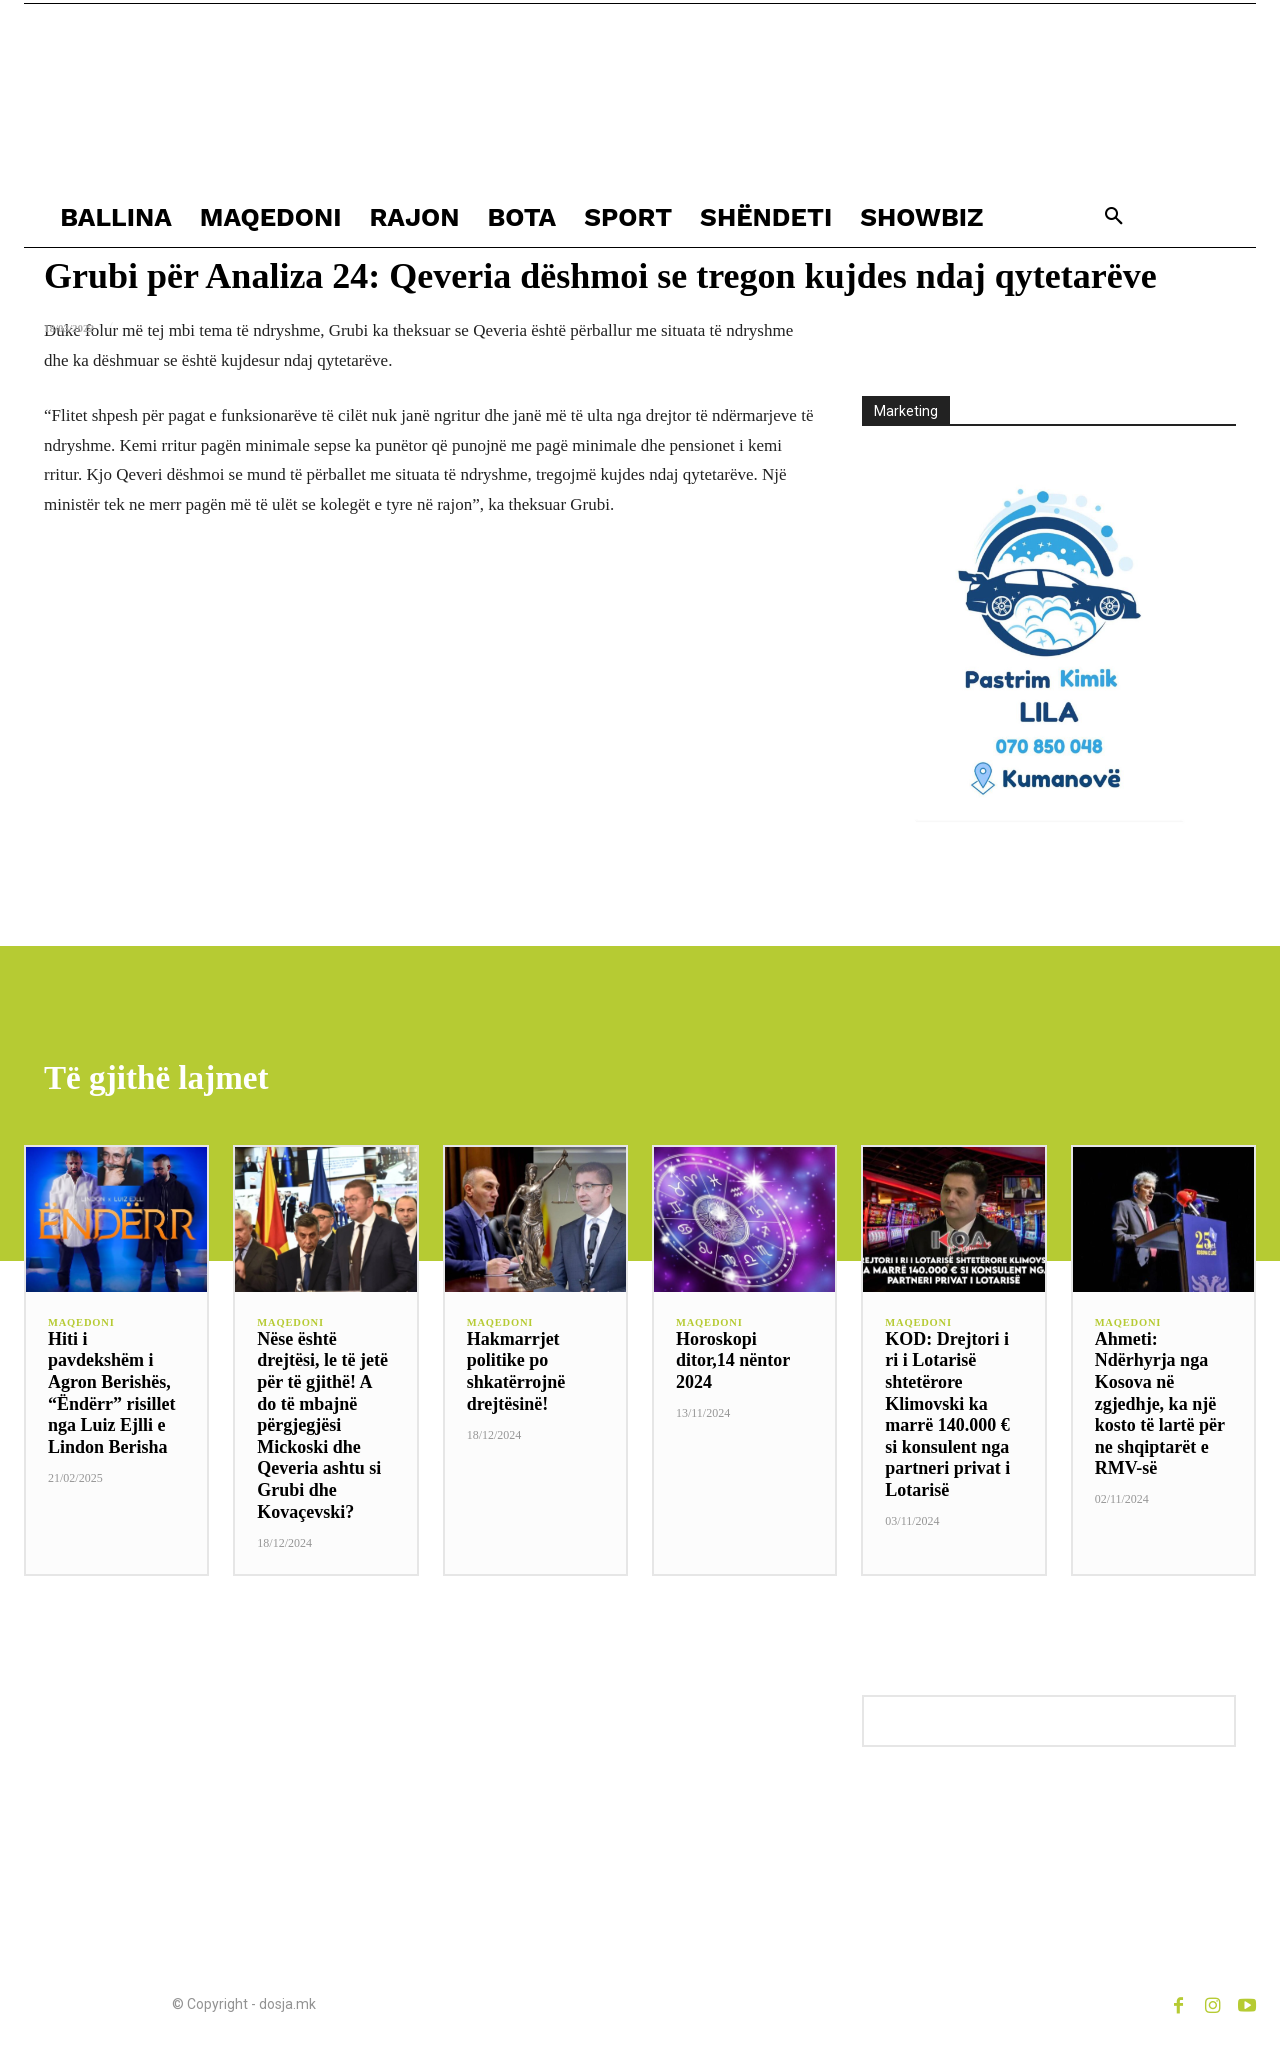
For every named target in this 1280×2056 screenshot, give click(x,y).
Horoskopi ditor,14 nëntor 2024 (733, 1363)
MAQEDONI (82, 1326)
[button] (1114, 217)
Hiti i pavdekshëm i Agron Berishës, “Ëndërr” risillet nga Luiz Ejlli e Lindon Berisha (111, 1396)
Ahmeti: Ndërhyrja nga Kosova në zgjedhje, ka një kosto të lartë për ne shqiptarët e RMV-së (1160, 1407)
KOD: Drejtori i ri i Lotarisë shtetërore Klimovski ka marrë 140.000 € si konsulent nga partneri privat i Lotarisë (947, 1417)
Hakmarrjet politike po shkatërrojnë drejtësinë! (516, 1374)
